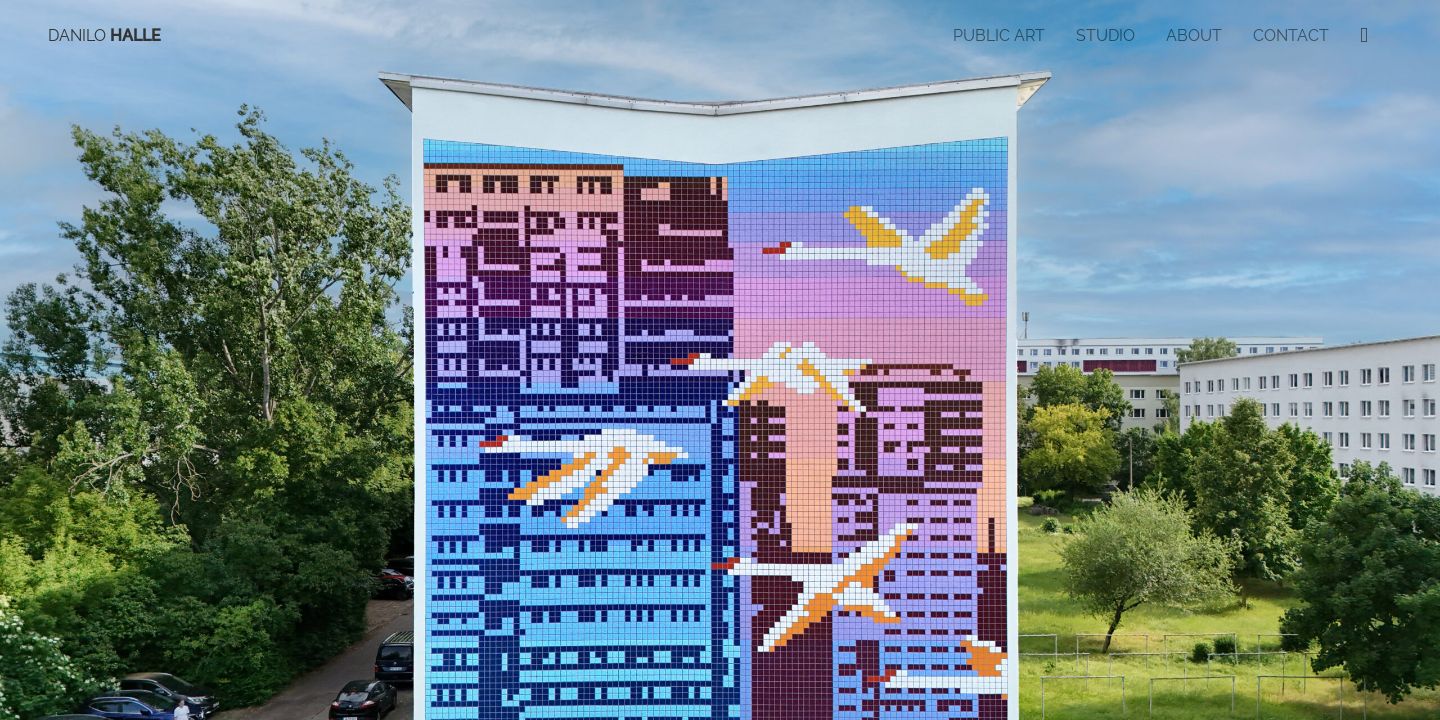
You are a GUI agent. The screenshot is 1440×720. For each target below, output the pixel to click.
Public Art (999, 35)
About (1194, 35)
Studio (1105, 35)
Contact (1291, 35)
